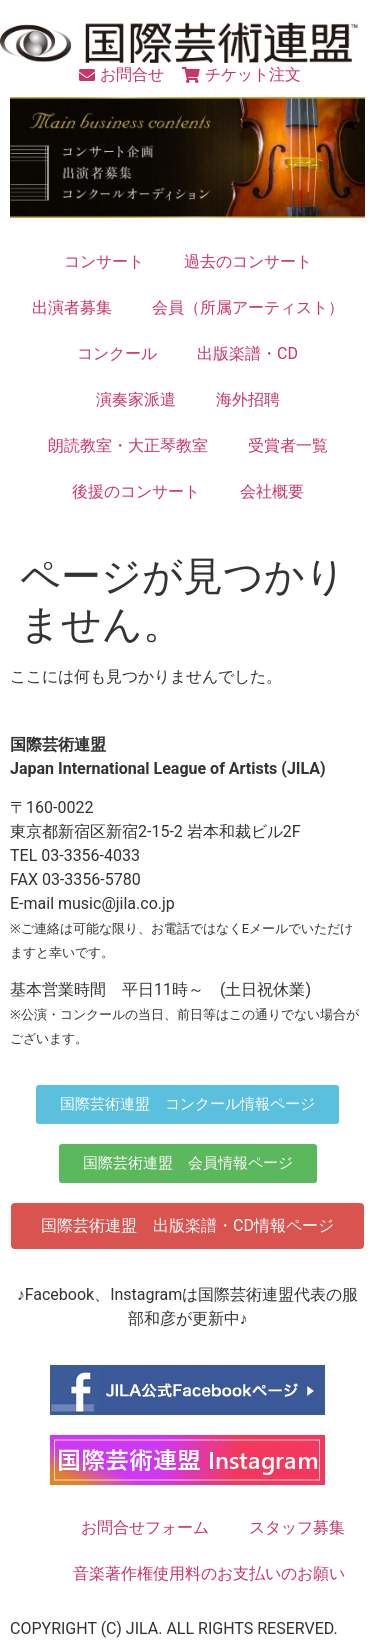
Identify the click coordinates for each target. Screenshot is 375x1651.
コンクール (117, 353)
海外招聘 (248, 399)
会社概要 (272, 491)
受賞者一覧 (288, 445)
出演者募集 (72, 307)
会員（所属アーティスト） (248, 307)
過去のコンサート (248, 261)
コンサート (104, 261)
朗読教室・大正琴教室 (128, 445)
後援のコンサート (136, 491)
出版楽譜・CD (247, 353)
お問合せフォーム (145, 1527)
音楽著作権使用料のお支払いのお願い (209, 1573)
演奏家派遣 (136, 399)
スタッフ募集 (297, 1527)
